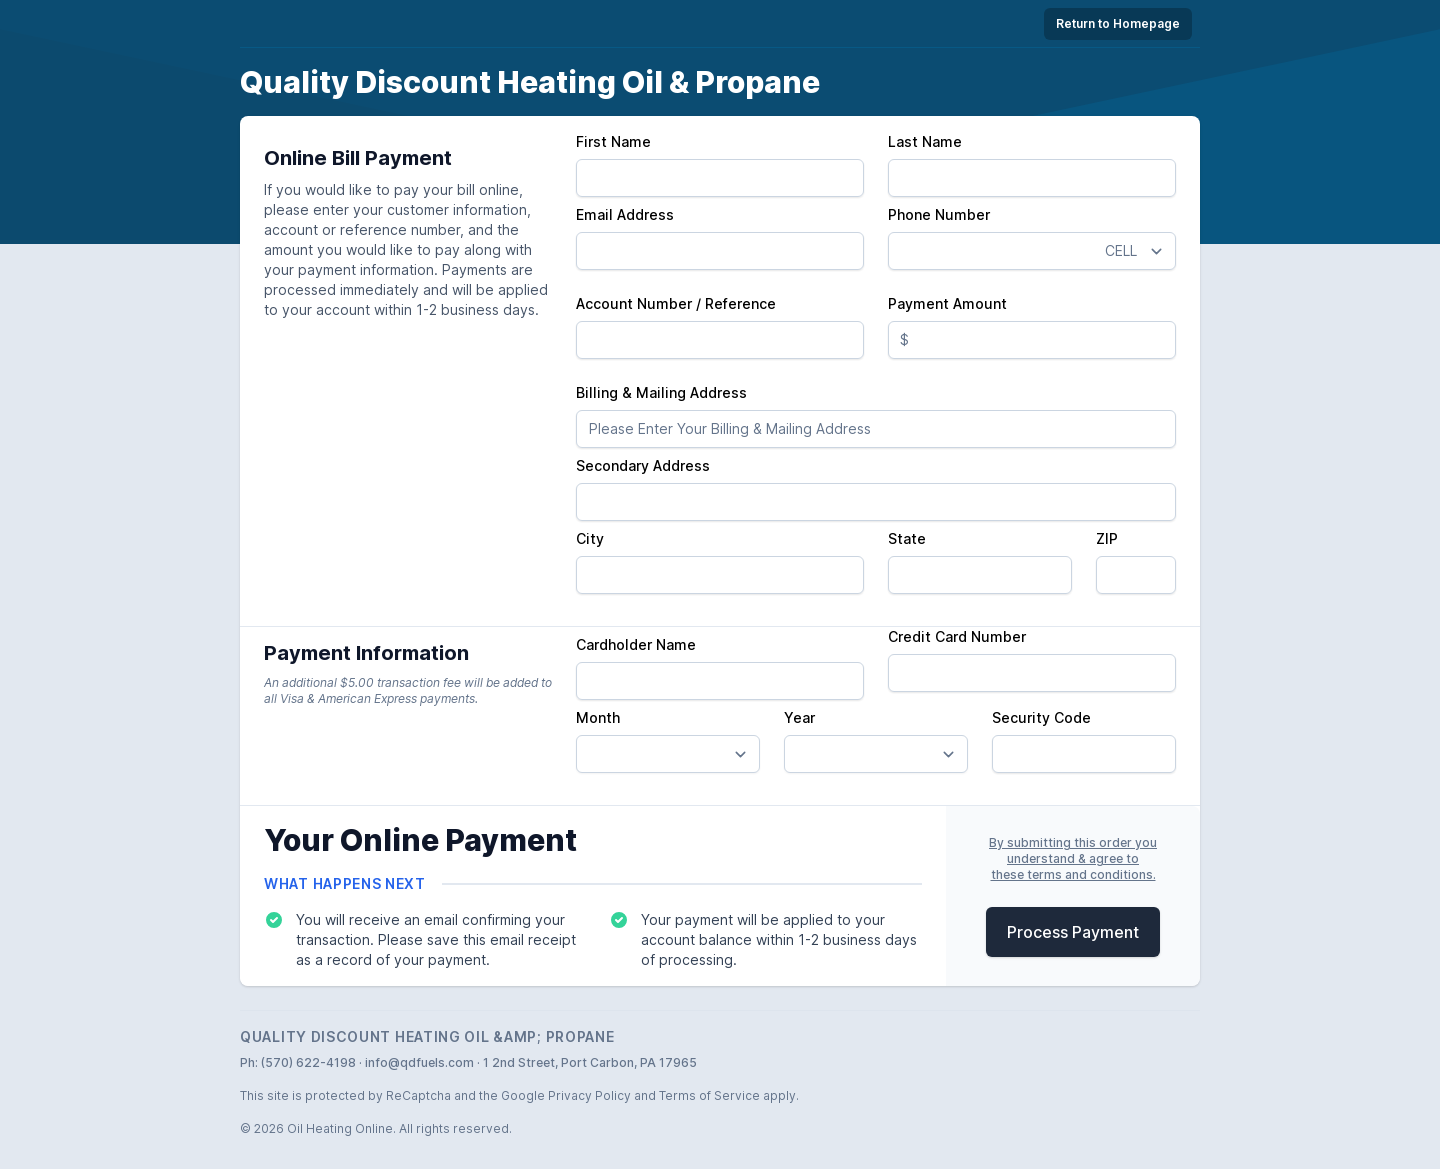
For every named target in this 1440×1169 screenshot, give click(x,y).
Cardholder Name (636, 644)
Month (598, 717)
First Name (613, 141)
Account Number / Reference (676, 303)
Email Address (625, 214)
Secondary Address (643, 465)
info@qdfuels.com (419, 1062)
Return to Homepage (1118, 23)
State (907, 538)
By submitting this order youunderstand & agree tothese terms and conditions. (1073, 858)
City (590, 538)
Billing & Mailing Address (661, 392)
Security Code (1041, 717)
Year (799, 717)
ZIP (1107, 538)
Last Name (925, 141)
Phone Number (939, 214)
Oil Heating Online (340, 1128)
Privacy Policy (589, 1095)
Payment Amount (947, 303)
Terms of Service (709, 1095)
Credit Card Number (957, 636)
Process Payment (1073, 932)
